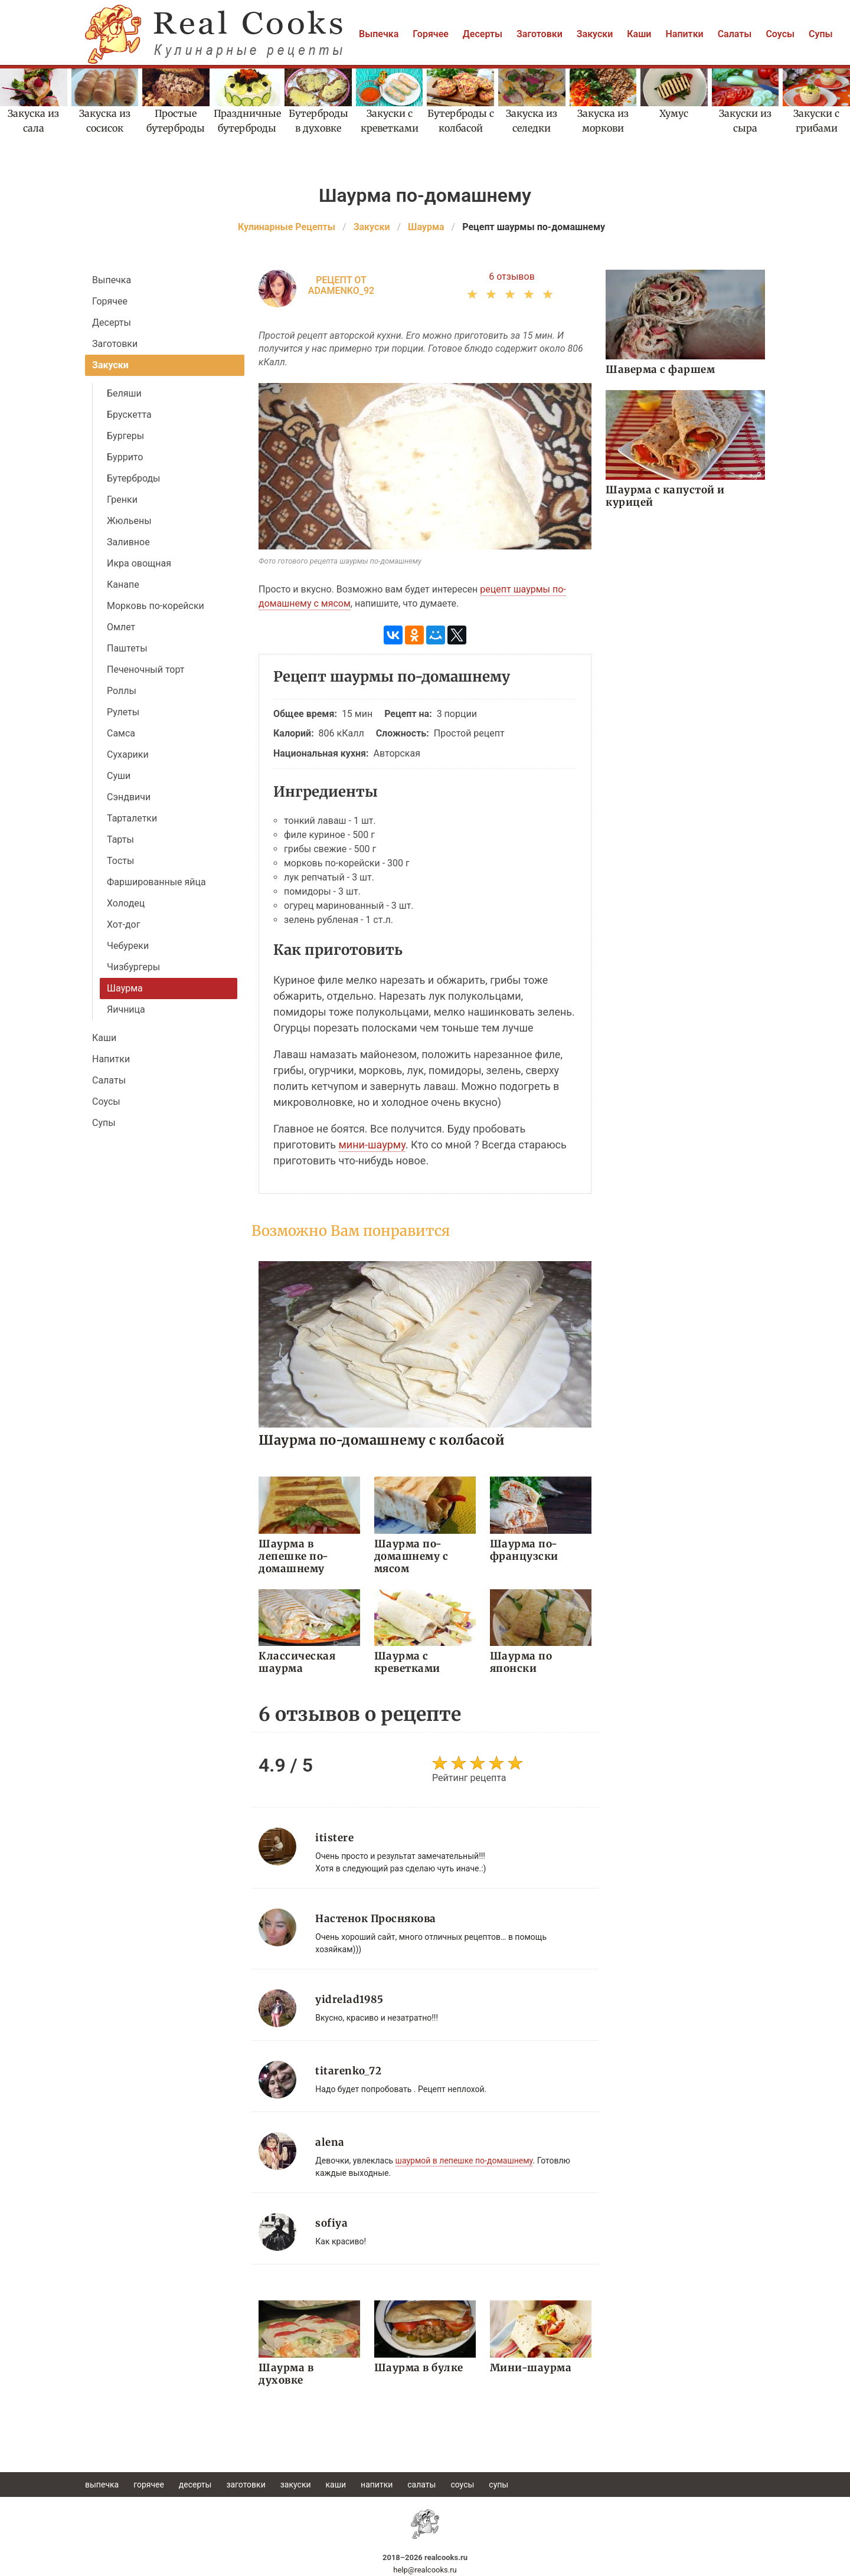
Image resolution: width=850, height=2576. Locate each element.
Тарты (120, 839)
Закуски (595, 34)
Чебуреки (128, 945)
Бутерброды (134, 478)
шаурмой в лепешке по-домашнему (464, 2160)
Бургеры (125, 435)
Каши (639, 34)
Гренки (122, 499)
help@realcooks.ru (425, 2569)
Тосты (120, 860)
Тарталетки (132, 818)
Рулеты (123, 712)
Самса (121, 733)
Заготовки (539, 34)
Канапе (123, 584)
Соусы (780, 34)
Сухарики (128, 754)
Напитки (684, 34)
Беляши (124, 393)
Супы (821, 34)
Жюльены (129, 520)
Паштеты (127, 648)
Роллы (121, 690)
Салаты (735, 34)
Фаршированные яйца (156, 882)
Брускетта (129, 414)
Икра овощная (139, 563)
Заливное (128, 542)
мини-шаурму (371, 1144)
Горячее (431, 34)
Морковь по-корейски (155, 605)
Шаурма (125, 988)
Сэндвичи (129, 797)
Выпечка (378, 34)
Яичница (126, 1009)
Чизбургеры (133, 967)
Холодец (126, 903)
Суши (118, 775)
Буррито (125, 457)
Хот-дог (123, 924)
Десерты (482, 34)
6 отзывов (512, 276)
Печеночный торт (146, 669)
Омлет (121, 627)
